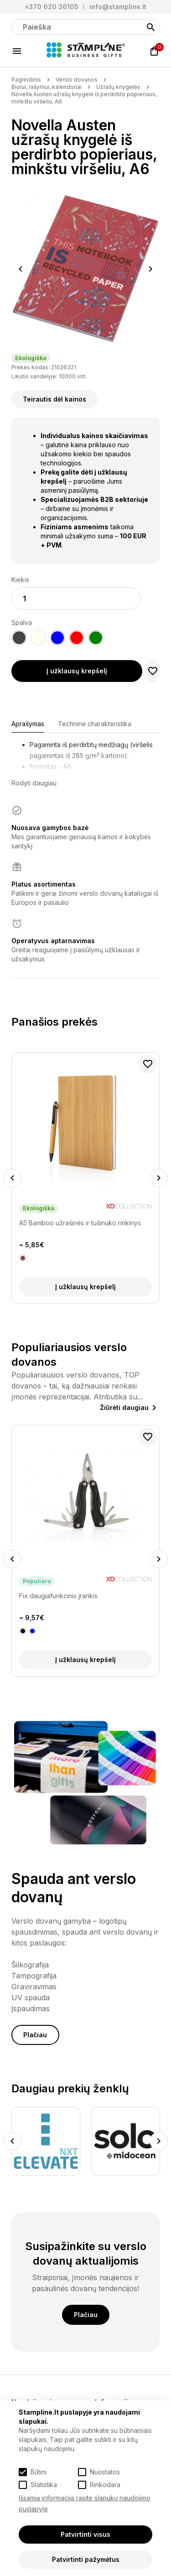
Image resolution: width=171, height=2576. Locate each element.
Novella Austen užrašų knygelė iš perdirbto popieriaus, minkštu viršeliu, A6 (84, 98)
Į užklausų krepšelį (77, 671)
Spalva (21, 622)
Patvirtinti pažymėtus (85, 2559)
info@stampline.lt (117, 6)
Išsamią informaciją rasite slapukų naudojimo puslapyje (84, 2503)
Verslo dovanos (77, 79)
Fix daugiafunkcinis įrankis (58, 1596)
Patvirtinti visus (85, 2534)
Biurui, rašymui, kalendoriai (46, 86)
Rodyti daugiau (34, 783)
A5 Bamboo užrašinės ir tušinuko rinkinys (80, 1223)
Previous (20, 269)
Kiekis (20, 579)
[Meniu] (16, 51)
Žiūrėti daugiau (124, 1407)
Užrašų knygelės (118, 86)
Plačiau (35, 2035)
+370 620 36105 (51, 6)
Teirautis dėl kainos (54, 399)
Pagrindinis (26, 79)
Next (150, 269)
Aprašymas (27, 724)
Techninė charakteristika (94, 724)
